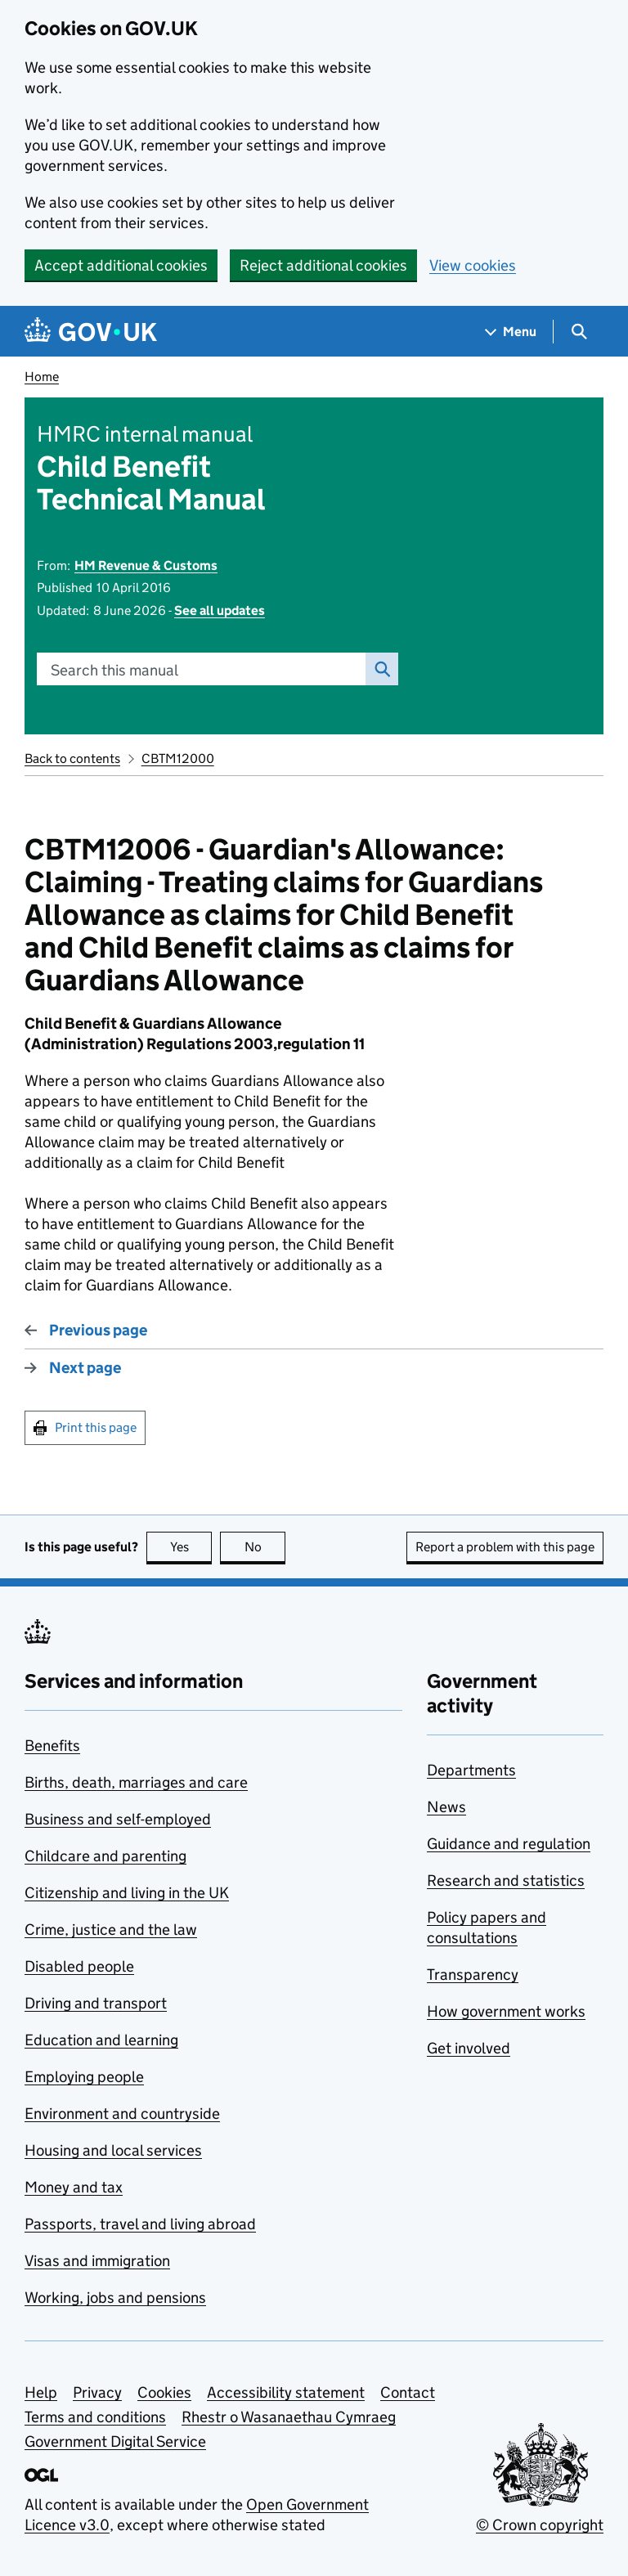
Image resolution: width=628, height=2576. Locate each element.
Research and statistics (506, 1880)
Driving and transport (96, 2003)
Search (378, 669)
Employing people (84, 2076)
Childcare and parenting (105, 1856)
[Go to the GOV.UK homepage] (91, 331)
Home (42, 376)
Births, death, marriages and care (136, 1782)
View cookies (472, 265)
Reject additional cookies (323, 265)
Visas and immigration (97, 2260)
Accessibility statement (286, 2392)
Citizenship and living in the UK (127, 1892)
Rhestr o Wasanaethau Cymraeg (289, 2417)
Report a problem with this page (504, 1547)
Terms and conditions (95, 2417)
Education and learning (101, 2040)
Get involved (468, 2048)
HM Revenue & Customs (146, 565)
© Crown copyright (539, 2524)
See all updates (219, 610)
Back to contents (72, 758)
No (265, 1547)
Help (41, 2392)
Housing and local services (113, 2150)
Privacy (97, 2392)
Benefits (52, 1745)
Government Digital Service (115, 2441)
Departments (471, 1770)
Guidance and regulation (508, 1843)
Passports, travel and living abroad (140, 2224)
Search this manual (114, 670)
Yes (191, 1547)
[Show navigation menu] (511, 332)
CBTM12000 (177, 758)
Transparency (472, 1974)
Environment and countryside (122, 2113)
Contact (407, 2392)
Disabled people (79, 1966)
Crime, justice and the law (111, 1929)
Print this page (96, 1427)
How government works (506, 2011)
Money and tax (74, 2187)
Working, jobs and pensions (115, 2297)
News (446, 1806)
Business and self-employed (118, 1819)
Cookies (164, 2392)
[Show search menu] (578, 332)
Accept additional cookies (121, 265)
